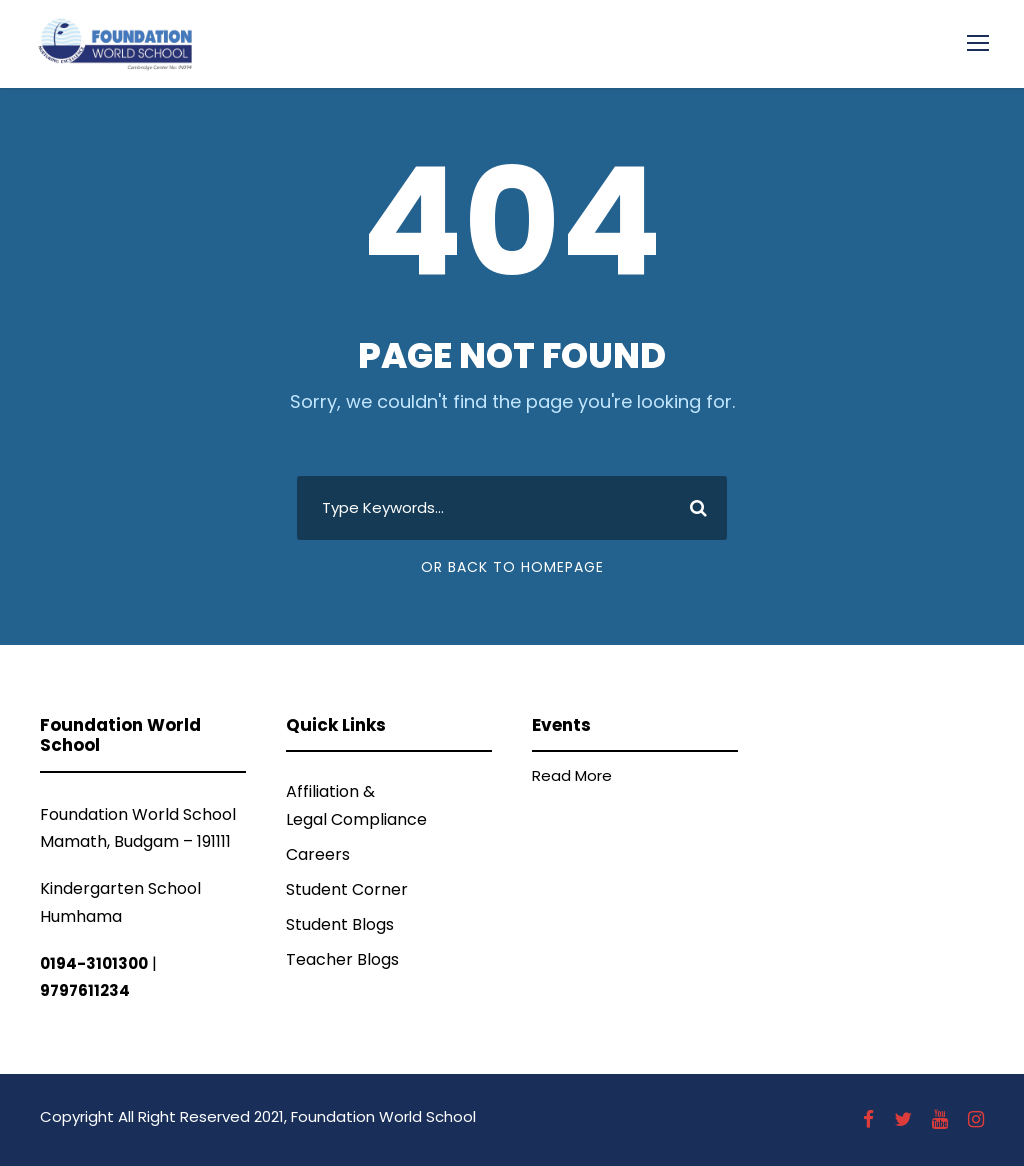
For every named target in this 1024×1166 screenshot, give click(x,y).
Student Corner (347, 889)
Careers (318, 854)
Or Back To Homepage (512, 567)
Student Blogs (340, 924)
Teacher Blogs (342, 959)
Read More (572, 775)
